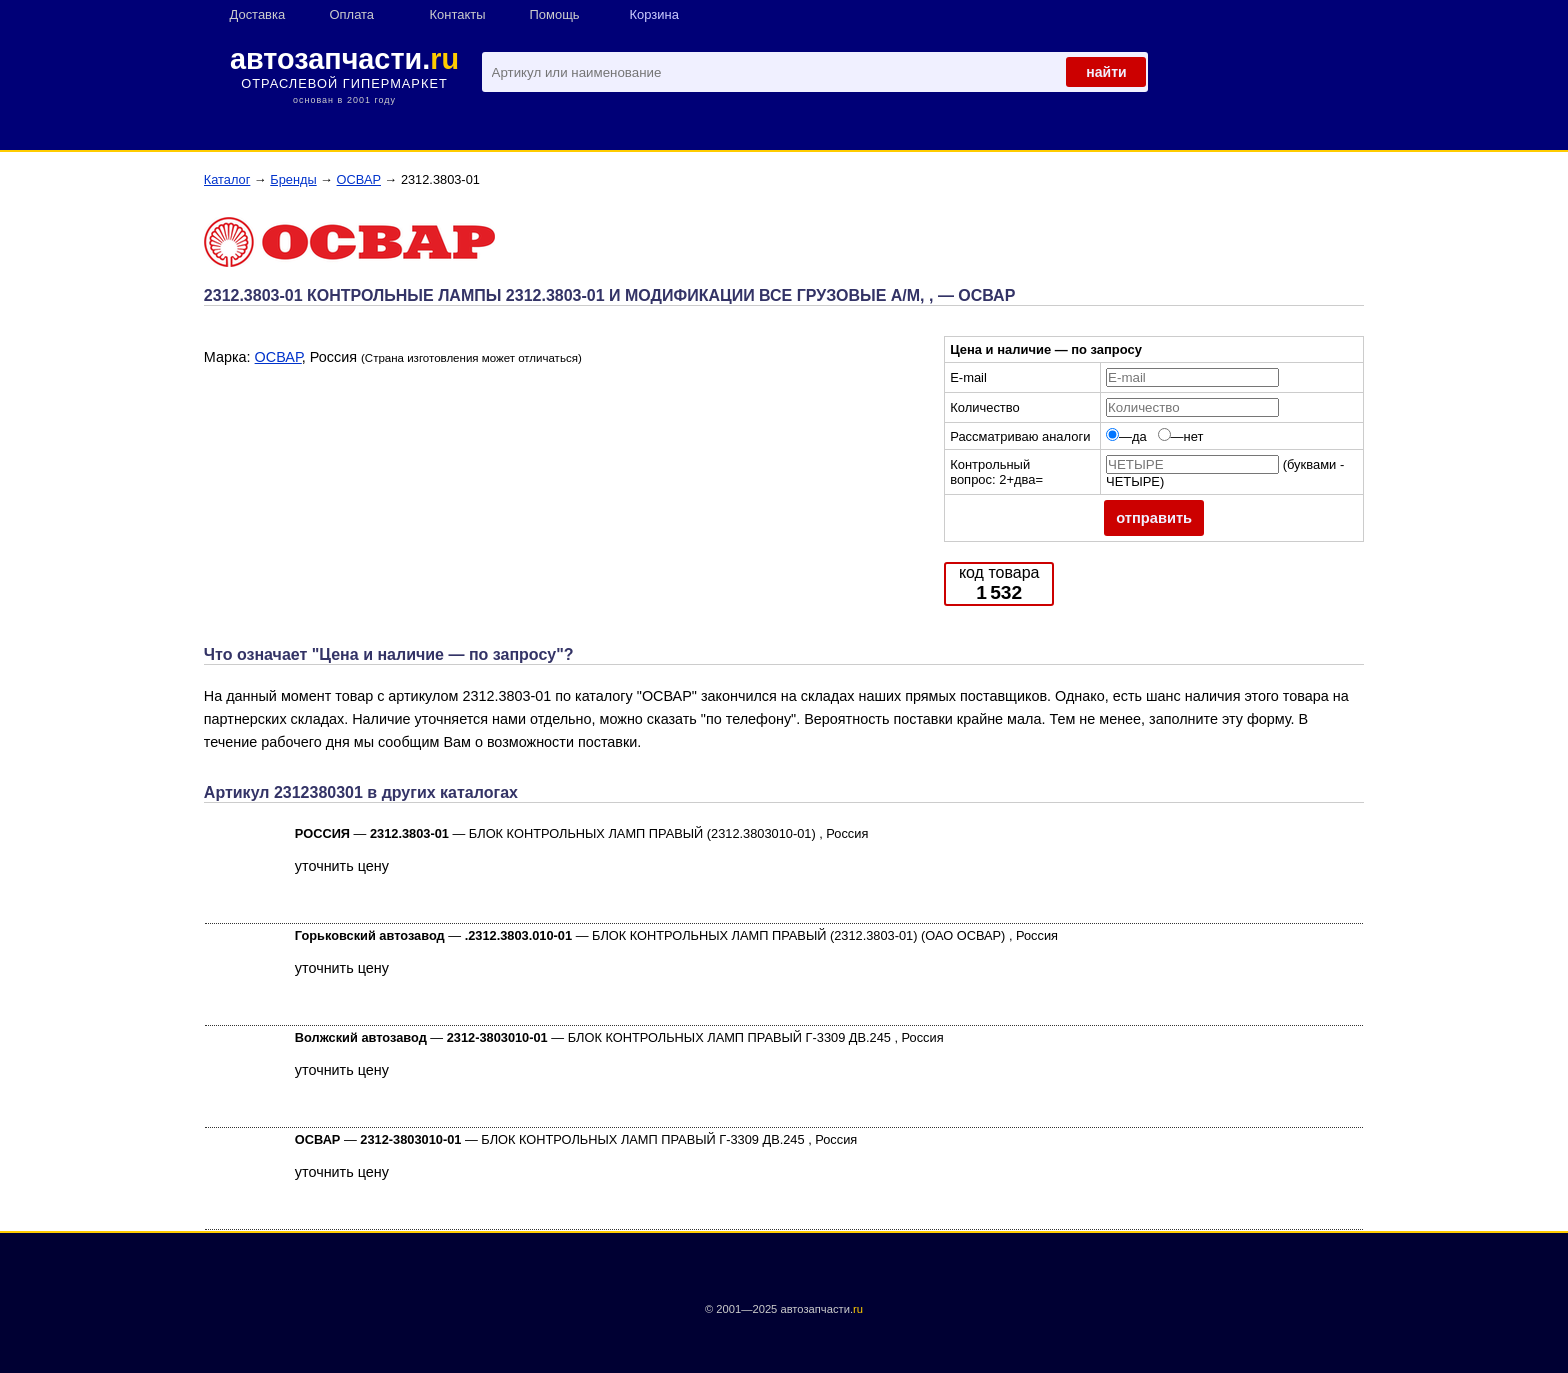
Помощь (555, 14)
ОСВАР (359, 179)
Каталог (227, 179)
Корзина (654, 14)
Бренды (293, 179)
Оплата (352, 14)
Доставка (258, 14)
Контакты (458, 14)
